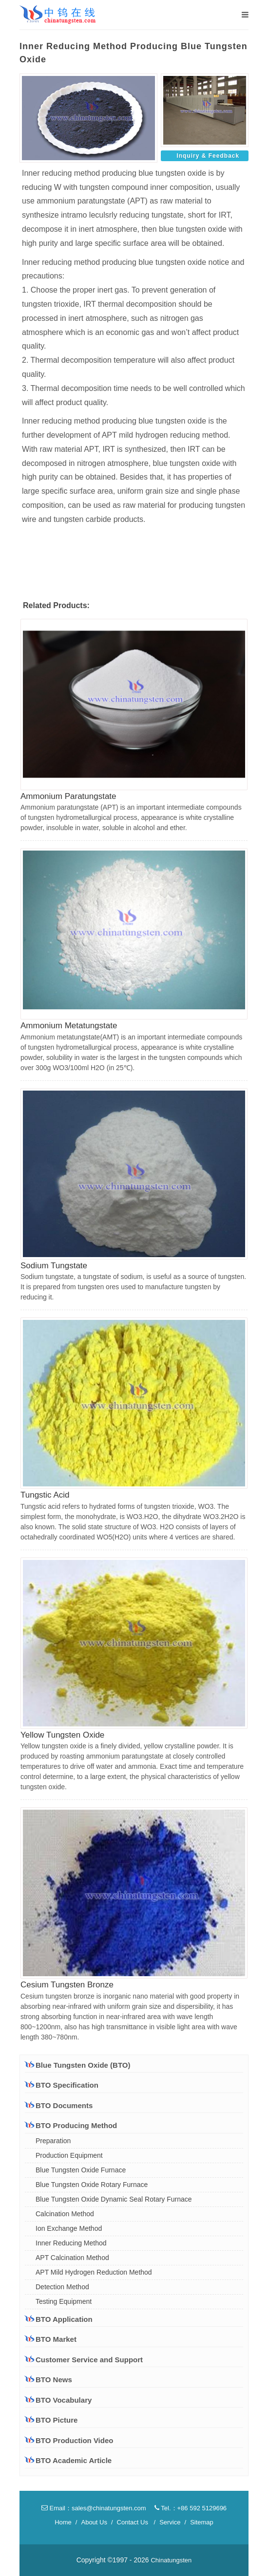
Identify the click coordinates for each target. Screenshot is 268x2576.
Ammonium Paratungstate (68, 796)
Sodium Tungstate (53, 1265)
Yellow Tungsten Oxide (62, 1735)
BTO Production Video (74, 2440)
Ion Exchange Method (69, 2228)
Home (63, 2522)
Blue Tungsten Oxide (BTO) (77, 2064)
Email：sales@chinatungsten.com (93, 2508)
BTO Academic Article (74, 2460)
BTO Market (51, 2339)
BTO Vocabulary (64, 2400)
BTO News (54, 2379)
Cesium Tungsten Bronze (67, 1984)
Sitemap (201, 2522)
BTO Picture (56, 2420)
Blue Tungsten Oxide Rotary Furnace (92, 2184)
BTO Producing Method (71, 2125)
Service (169, 2522)
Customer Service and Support (84, 2359)
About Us (94, 2522)
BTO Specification (61, 2084)
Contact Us (132, 2522)
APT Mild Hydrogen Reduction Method (94, 2272)
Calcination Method (65, 2214)
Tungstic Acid (44, 1495)
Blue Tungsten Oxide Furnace (81, 2170)
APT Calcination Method (72, 2257)
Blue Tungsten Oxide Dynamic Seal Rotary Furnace (114, 2199)
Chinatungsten (171, 2560)
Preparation (53, 2141)
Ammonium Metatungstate (68, 1025)
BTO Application (59, 2319)
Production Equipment (69, 2155)
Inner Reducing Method (71, 2243)
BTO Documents (59, 2105)
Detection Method (62, 2287)
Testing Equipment (64, 2301)
